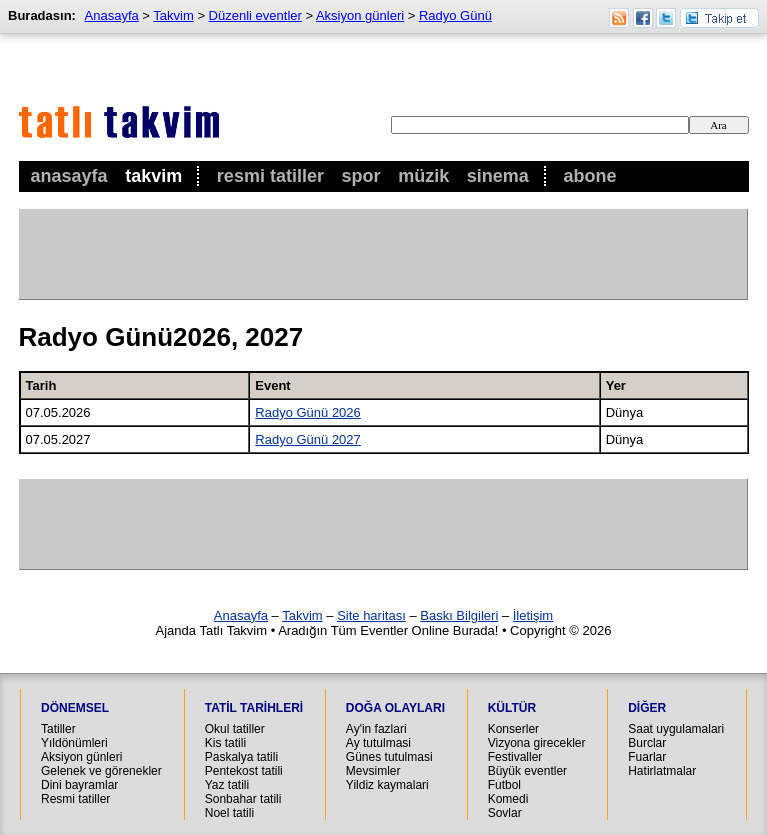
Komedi (508, 799)
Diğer (647, 708)
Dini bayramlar (79, 785)
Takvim (153, 176)
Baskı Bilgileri (459, 615)
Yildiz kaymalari (387, 785)
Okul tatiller (235, 729)
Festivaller (515, 757)
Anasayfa (69, 176)
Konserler (513, 729)
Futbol (504, 785)
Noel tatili (229, 813)
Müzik (423, 176)
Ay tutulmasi (378, 743)
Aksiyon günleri (360, 15)
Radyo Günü (455, 15)
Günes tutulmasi (389, 757)
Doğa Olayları (395, 708)
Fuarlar (647, 757)
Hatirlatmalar (662, 771)
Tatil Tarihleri (254, 708)
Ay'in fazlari (376, 729)
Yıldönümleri (74, 743)
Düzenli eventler (255, 15)
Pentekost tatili (244, 771)
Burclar (647, 743)
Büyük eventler (527, 771)
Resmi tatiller (75, 799)
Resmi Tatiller (270, 176)
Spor (361, 176)
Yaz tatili (227, 785)
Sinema (498, 176)
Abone (590, 176)
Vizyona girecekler (537, 743)
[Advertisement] (383, 254)
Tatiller (58, 729)
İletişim (533, 615)
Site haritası (371, 615)
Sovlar (505, 813)
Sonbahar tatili (243, 799)
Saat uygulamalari (676, 729)
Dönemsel (75, 708)
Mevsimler (373, 771)
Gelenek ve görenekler (101, 771)
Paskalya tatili (241, 757)
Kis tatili (225, 743)
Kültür (512, 708)
